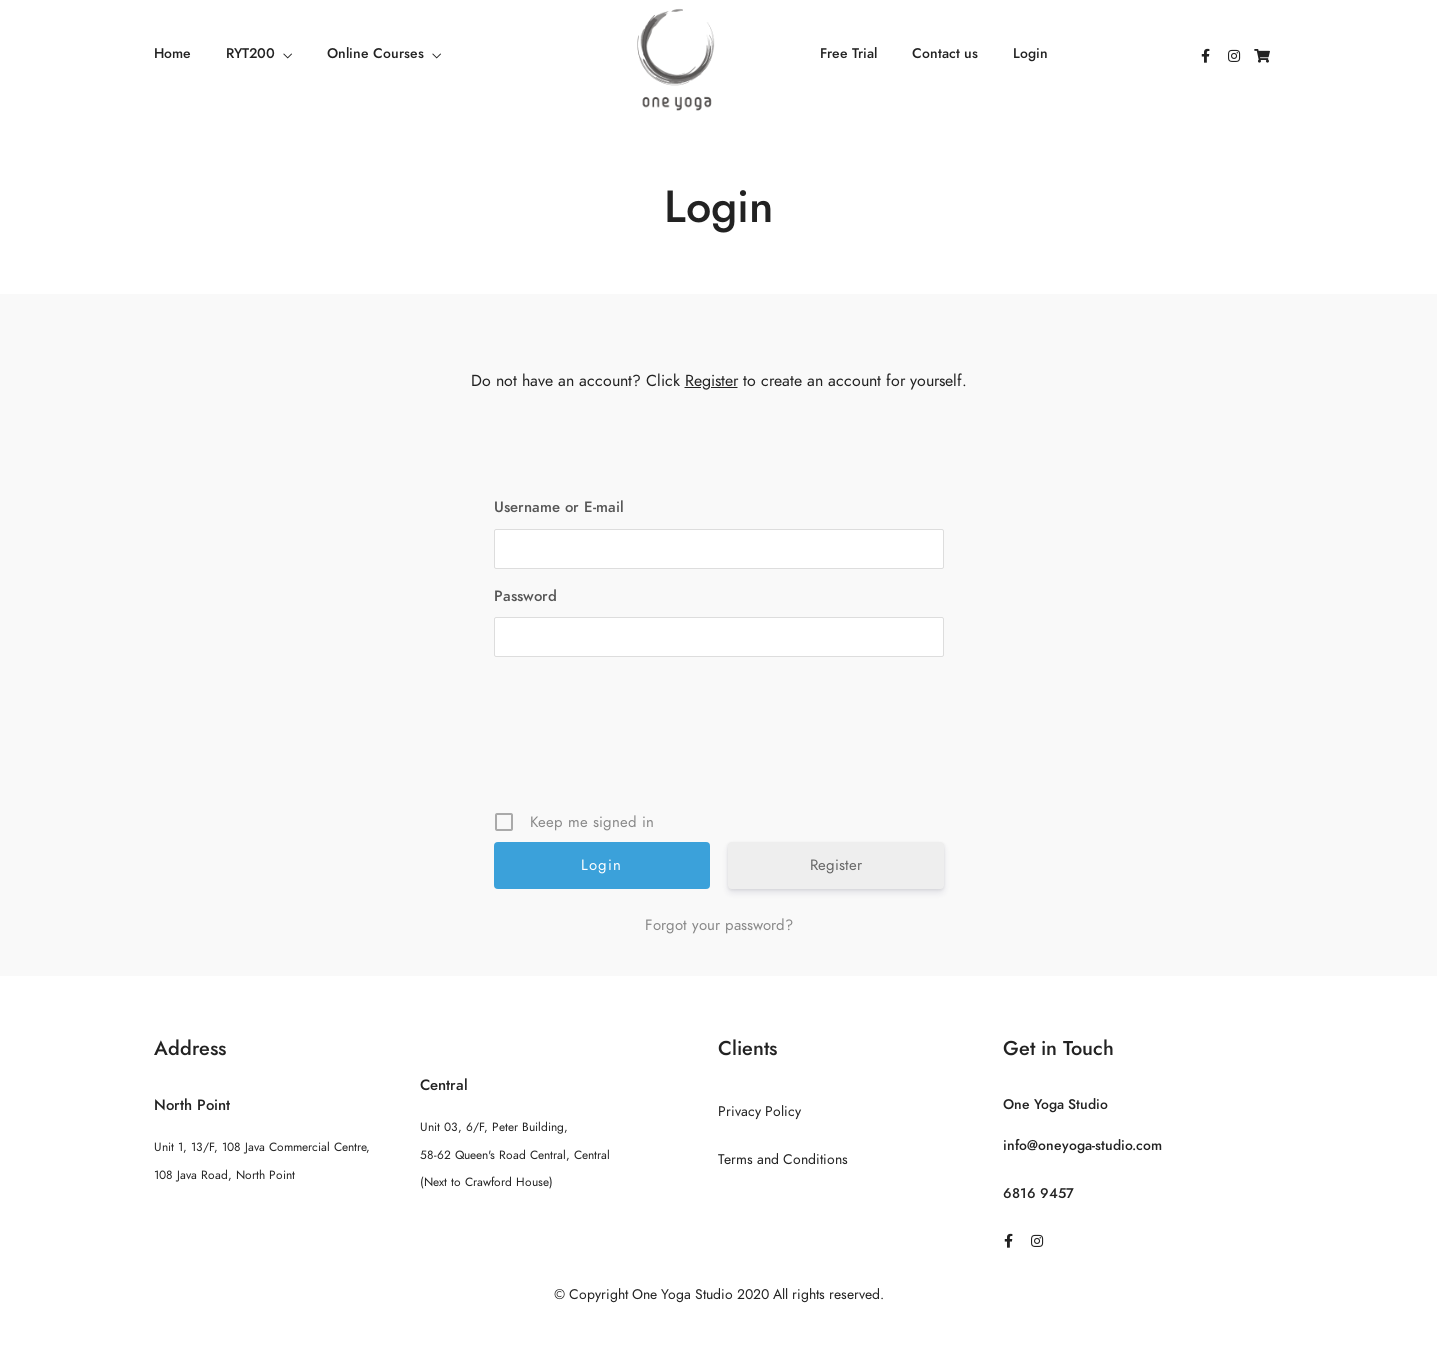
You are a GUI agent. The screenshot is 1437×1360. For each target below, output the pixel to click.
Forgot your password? (719, 925)
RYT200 (250, 53)
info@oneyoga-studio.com (1082, 1145)
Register (711, 381)
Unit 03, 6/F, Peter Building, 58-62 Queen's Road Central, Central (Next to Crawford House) (515, 1154)
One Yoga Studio (1055, 1104)
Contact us (945, 53)
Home (172, 53)
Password (525, 596)
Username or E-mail (559, 507)
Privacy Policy (759, 1111)
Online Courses (375, 53)
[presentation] (721, 741)
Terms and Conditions (783, 1159)
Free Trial (848, 53)
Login (1030, 53)
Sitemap (718, 1334)
